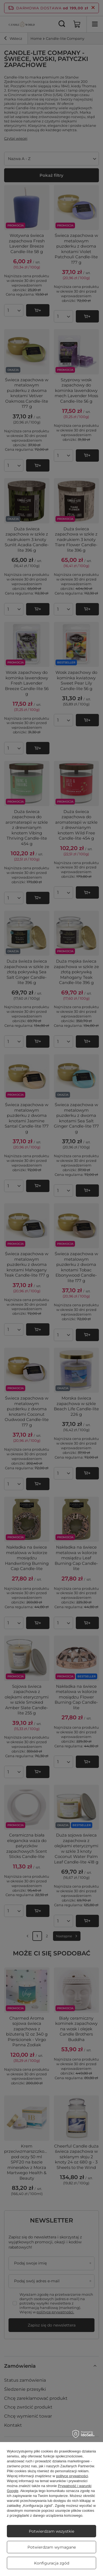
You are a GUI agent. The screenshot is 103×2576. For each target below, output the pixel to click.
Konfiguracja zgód (51, 2563)
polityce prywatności (72, 2476)
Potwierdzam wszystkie (51, 2531)
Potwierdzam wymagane (51, 2547)
